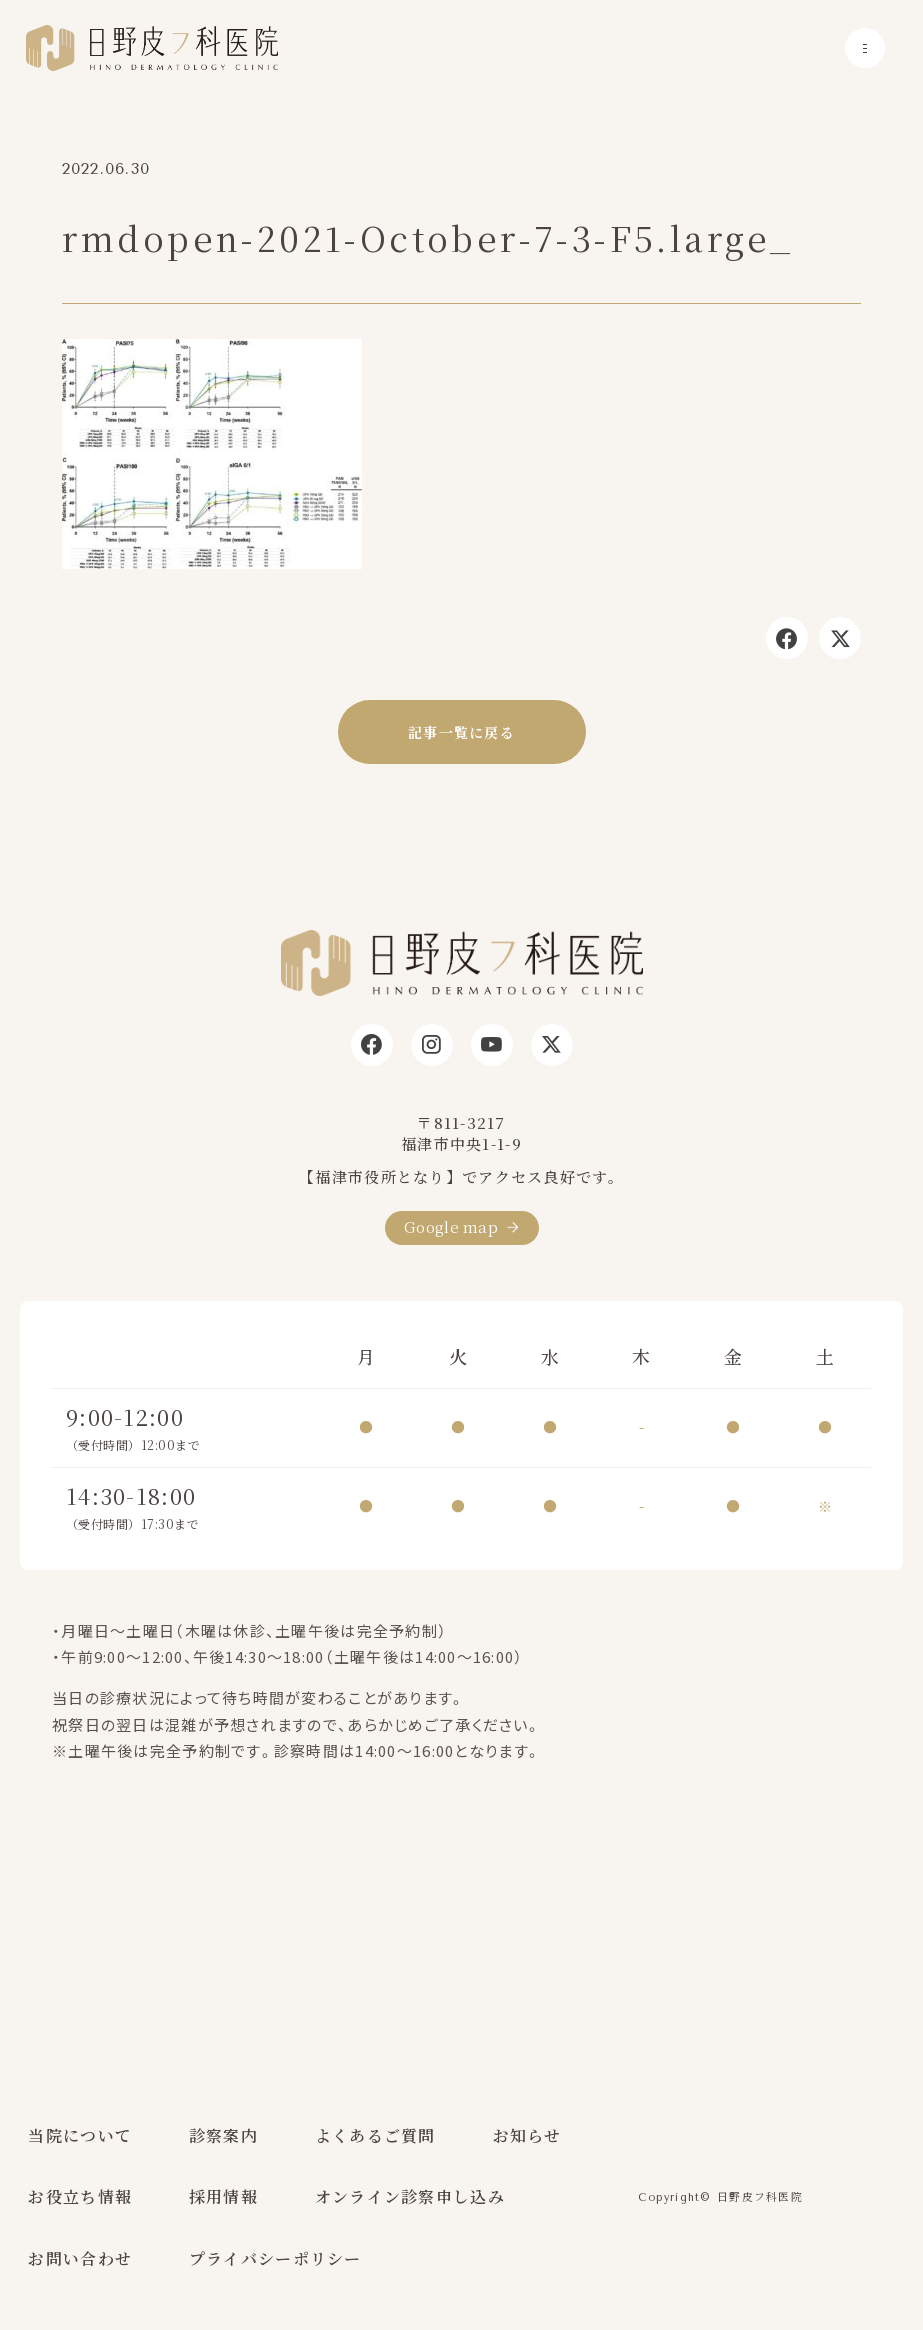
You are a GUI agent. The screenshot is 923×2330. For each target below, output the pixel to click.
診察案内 (223, 2135)
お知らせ (527, 2135)
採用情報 (223, 2196)
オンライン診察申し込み (410, 2196)
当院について (80, 2135)
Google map (451, 1226)
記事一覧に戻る (461, 732)
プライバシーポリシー (275, 2258)
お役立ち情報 (80, 2196)
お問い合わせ (80, 2258)
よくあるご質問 (375, 2135)
